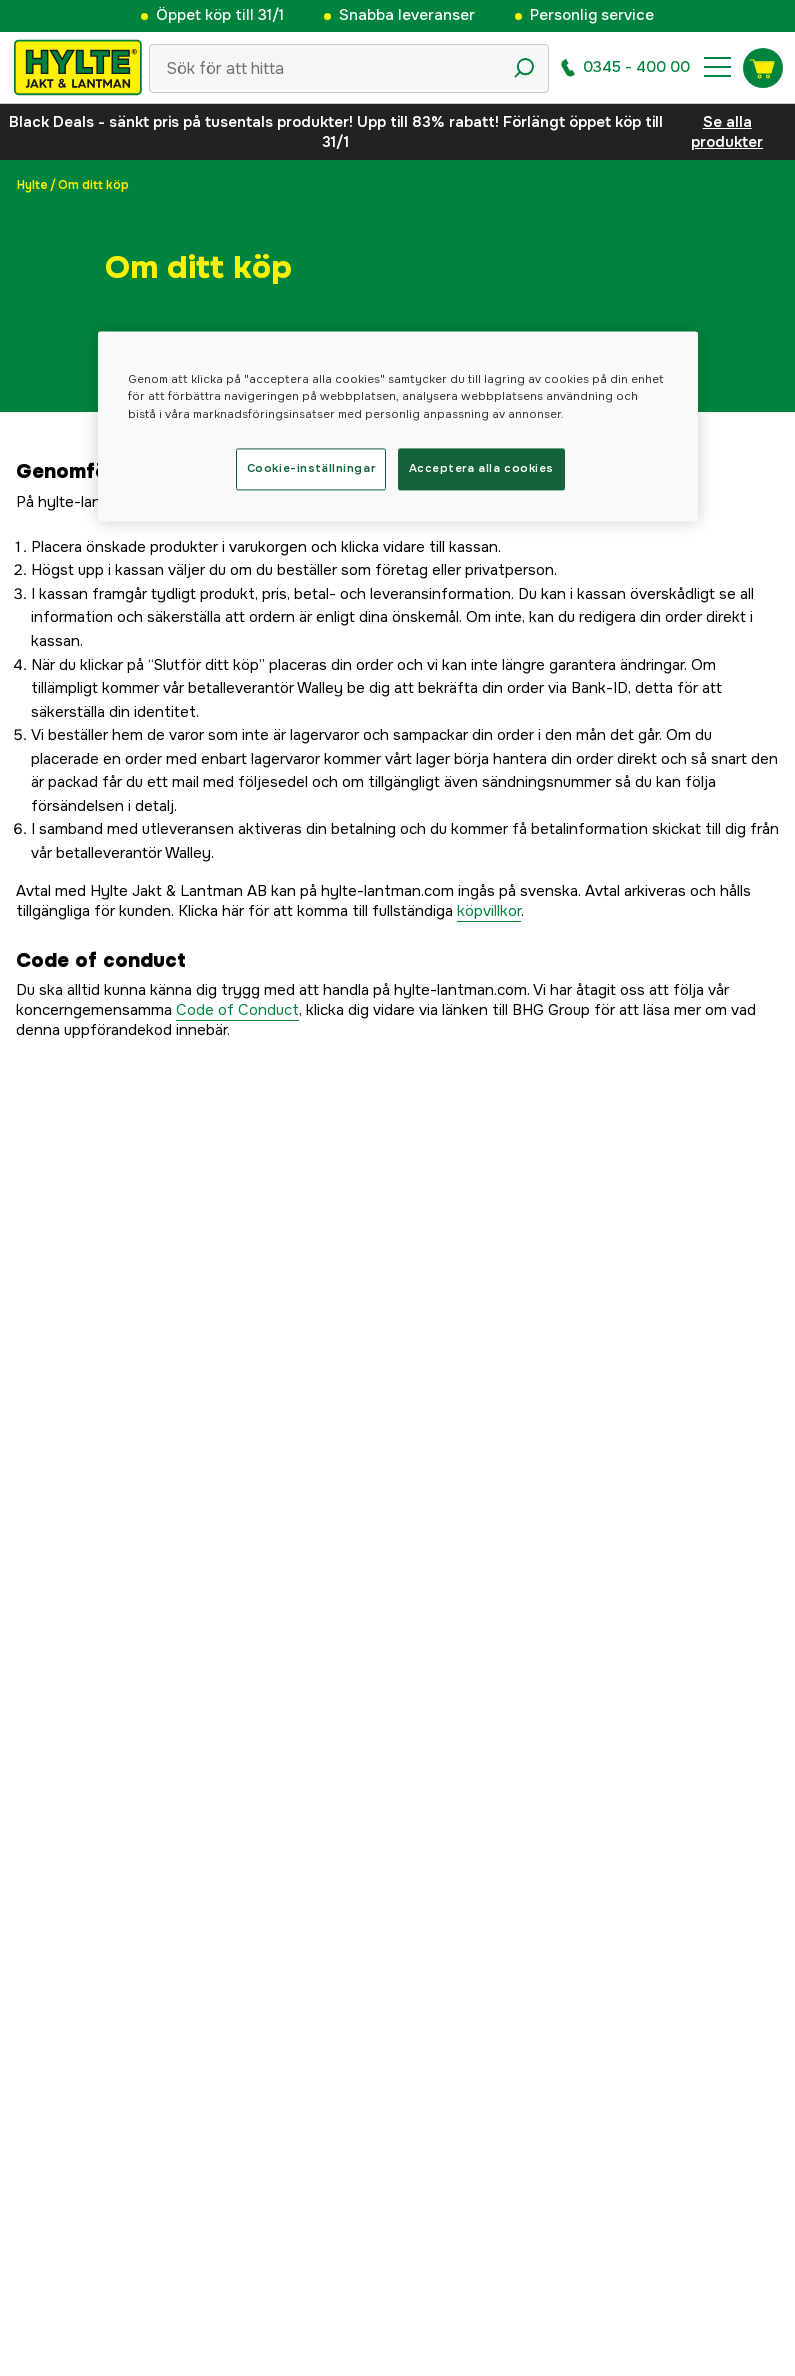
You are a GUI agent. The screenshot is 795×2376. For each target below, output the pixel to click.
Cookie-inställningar (311, 468)
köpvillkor (489, 911)
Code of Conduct (237, 1010)
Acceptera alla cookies (482, 468)
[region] (398, 426)
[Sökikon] (524, 68)
